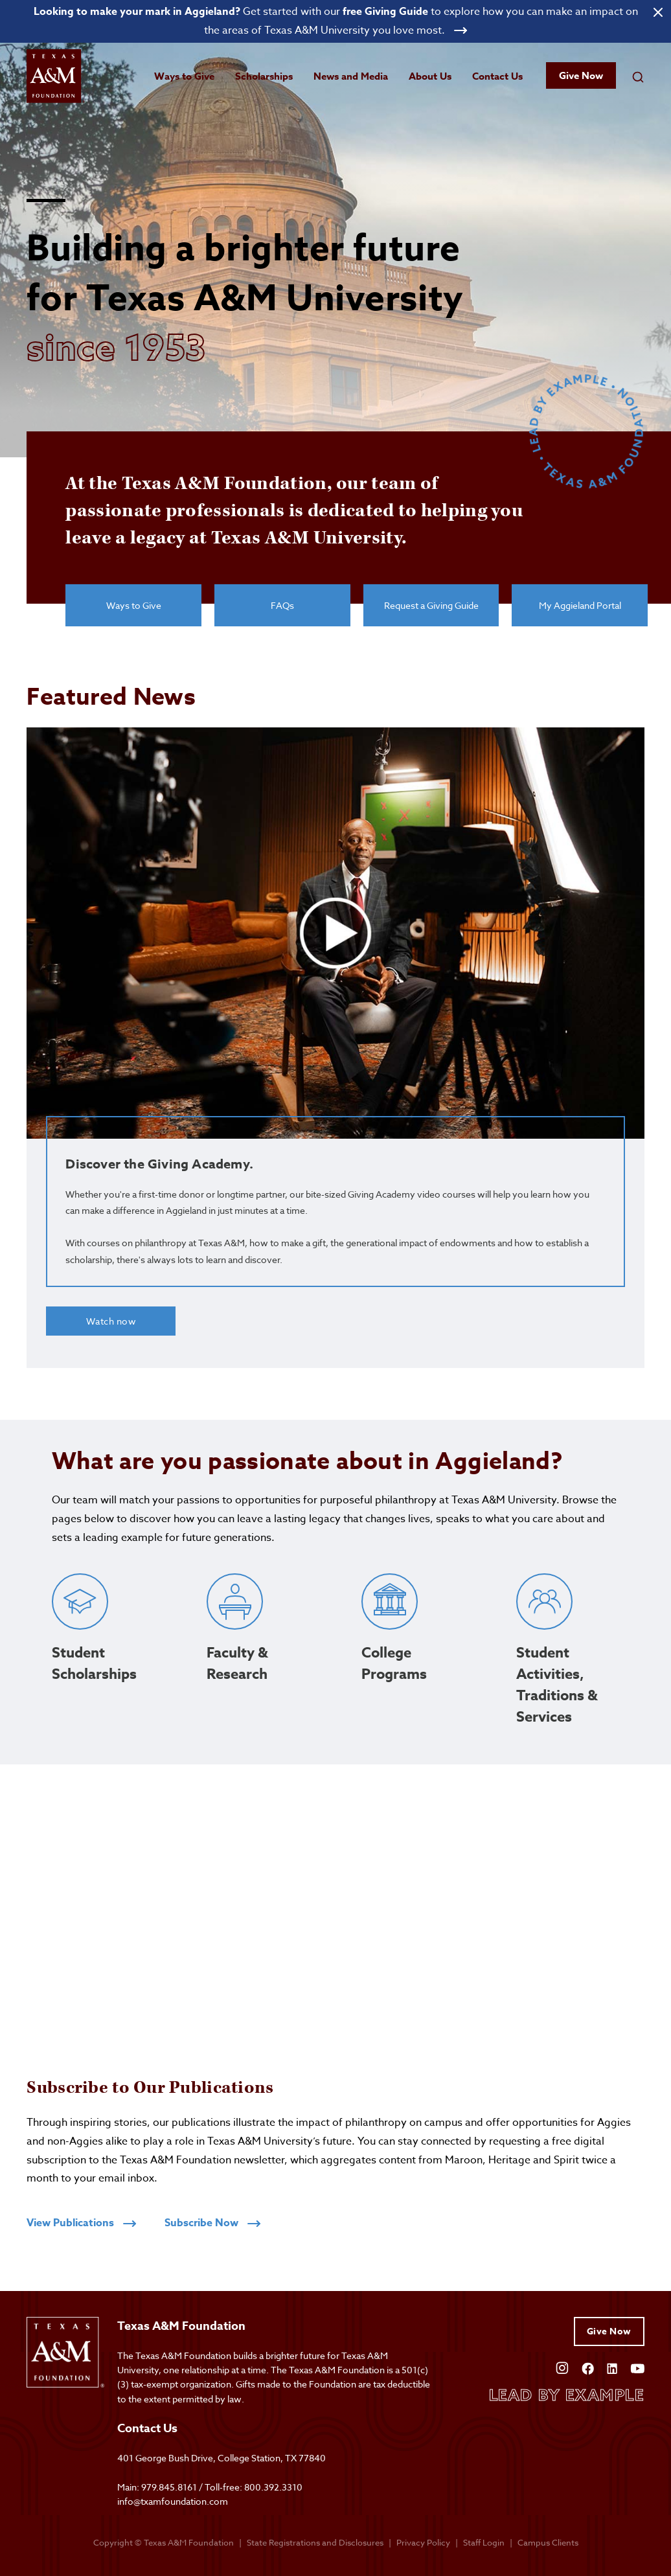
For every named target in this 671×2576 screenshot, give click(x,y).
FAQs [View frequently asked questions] (282, 603)
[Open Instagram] (562, 2367)
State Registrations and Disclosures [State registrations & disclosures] (315, 2542)
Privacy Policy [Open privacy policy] (423, 2542)
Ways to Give (184, 76)
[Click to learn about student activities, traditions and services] (567, 1655)
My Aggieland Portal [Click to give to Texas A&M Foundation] (580, 603)
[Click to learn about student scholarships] (103, 1655)
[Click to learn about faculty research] (258, 1655)
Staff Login (484, 2542)
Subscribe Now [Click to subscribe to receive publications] (212, 2223)
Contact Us (497, 76)
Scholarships (264, 76)
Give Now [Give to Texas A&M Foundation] (609, 2331)
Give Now (581, 76)
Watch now (111, 1321)
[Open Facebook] (588, 2367)
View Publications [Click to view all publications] (81, 2223)
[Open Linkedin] (612, 2367)
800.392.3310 (273, 2487)
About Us (430, 76)
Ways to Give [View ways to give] (133, 603)
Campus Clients (547, 2542)
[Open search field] (637, 76)
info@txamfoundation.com (172, 2502)
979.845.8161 (169, 2487)
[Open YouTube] (637, 2367)
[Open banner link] (335, 21)
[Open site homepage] (56, 77)
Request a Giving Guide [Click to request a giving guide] (431, 603)
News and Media (350, 76)
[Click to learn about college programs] (412, 1655)
